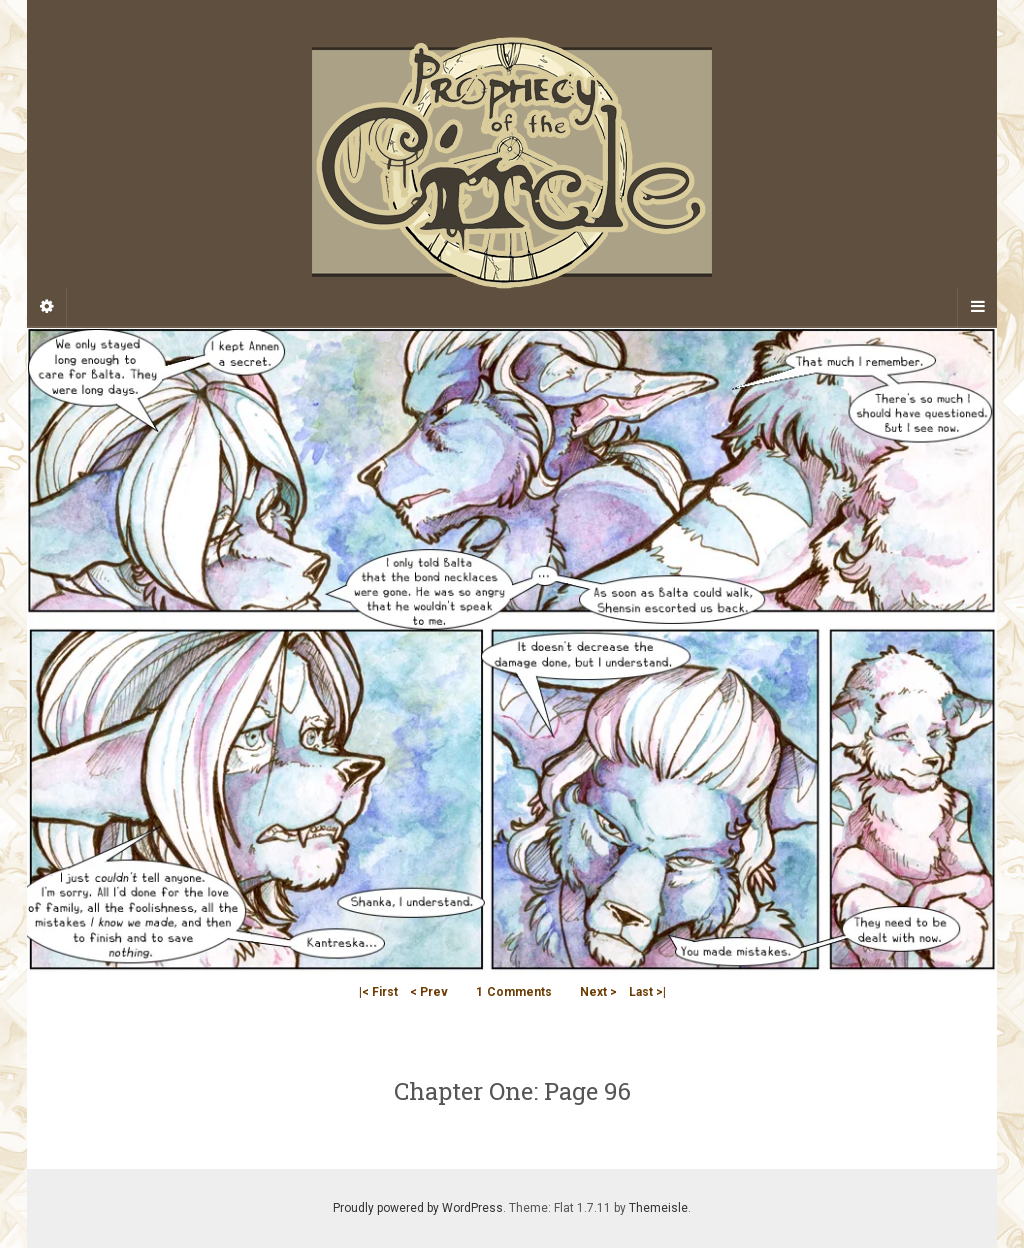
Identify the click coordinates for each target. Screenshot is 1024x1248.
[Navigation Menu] (977, 307)
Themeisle (658, 1208)
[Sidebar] (47, 307)
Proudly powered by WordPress (418, 1208)
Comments (514, 992)
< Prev (429, 992)
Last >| (647, 992)
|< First (378, 992)
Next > (598, 992)
